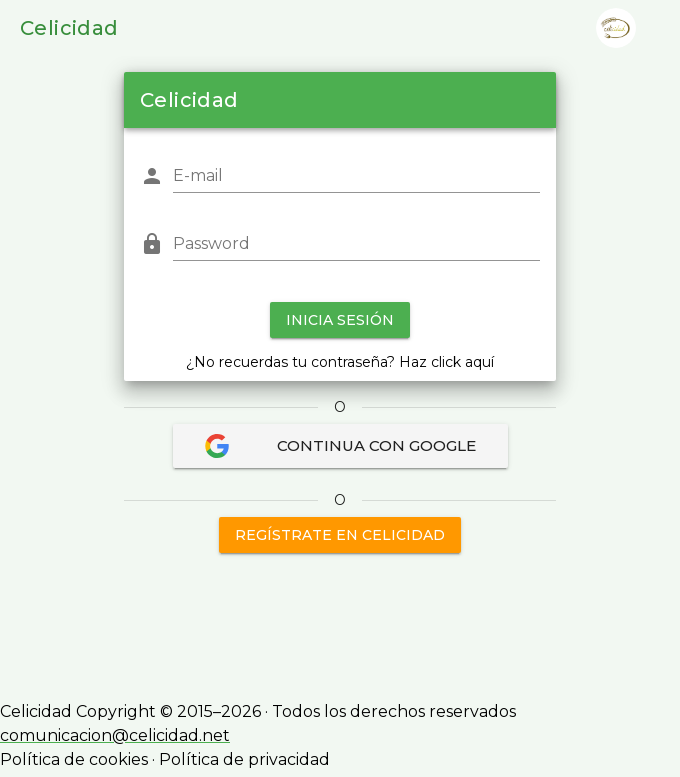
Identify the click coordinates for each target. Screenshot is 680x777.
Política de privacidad (244, 759)
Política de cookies (74, 759)
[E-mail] (356, 176)
